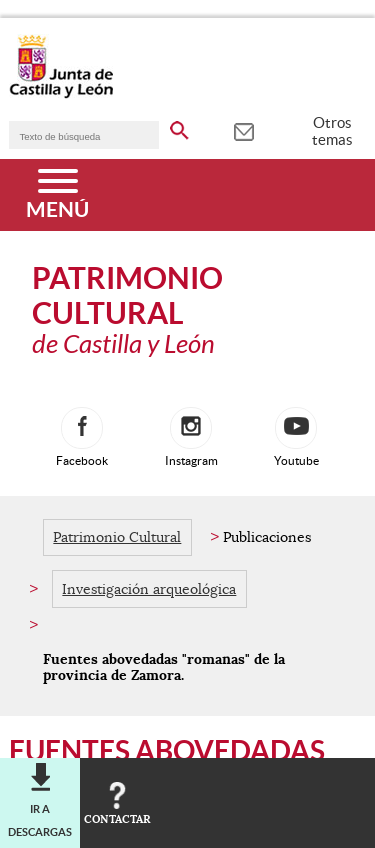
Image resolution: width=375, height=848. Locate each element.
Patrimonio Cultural (117, 537)
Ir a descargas (40, 820)
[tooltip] (243, 130)
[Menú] (57, 195)
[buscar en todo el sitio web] (179, 127)
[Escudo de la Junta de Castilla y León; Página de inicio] (61, 94)
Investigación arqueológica (149, 589)
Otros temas (332, 131)
